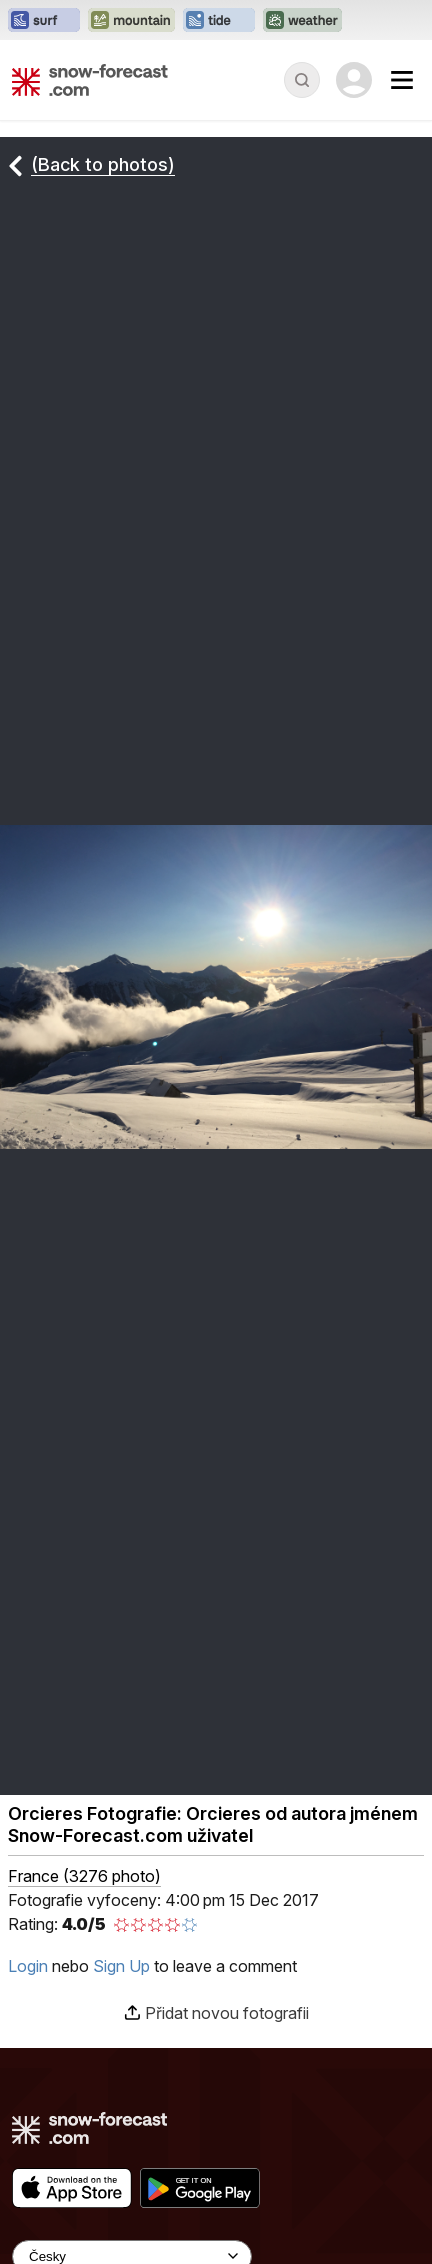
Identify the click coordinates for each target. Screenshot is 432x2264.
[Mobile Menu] (402, 80)
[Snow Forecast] (90, 80)
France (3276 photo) (84, 1876)
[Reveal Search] (302, 80)
